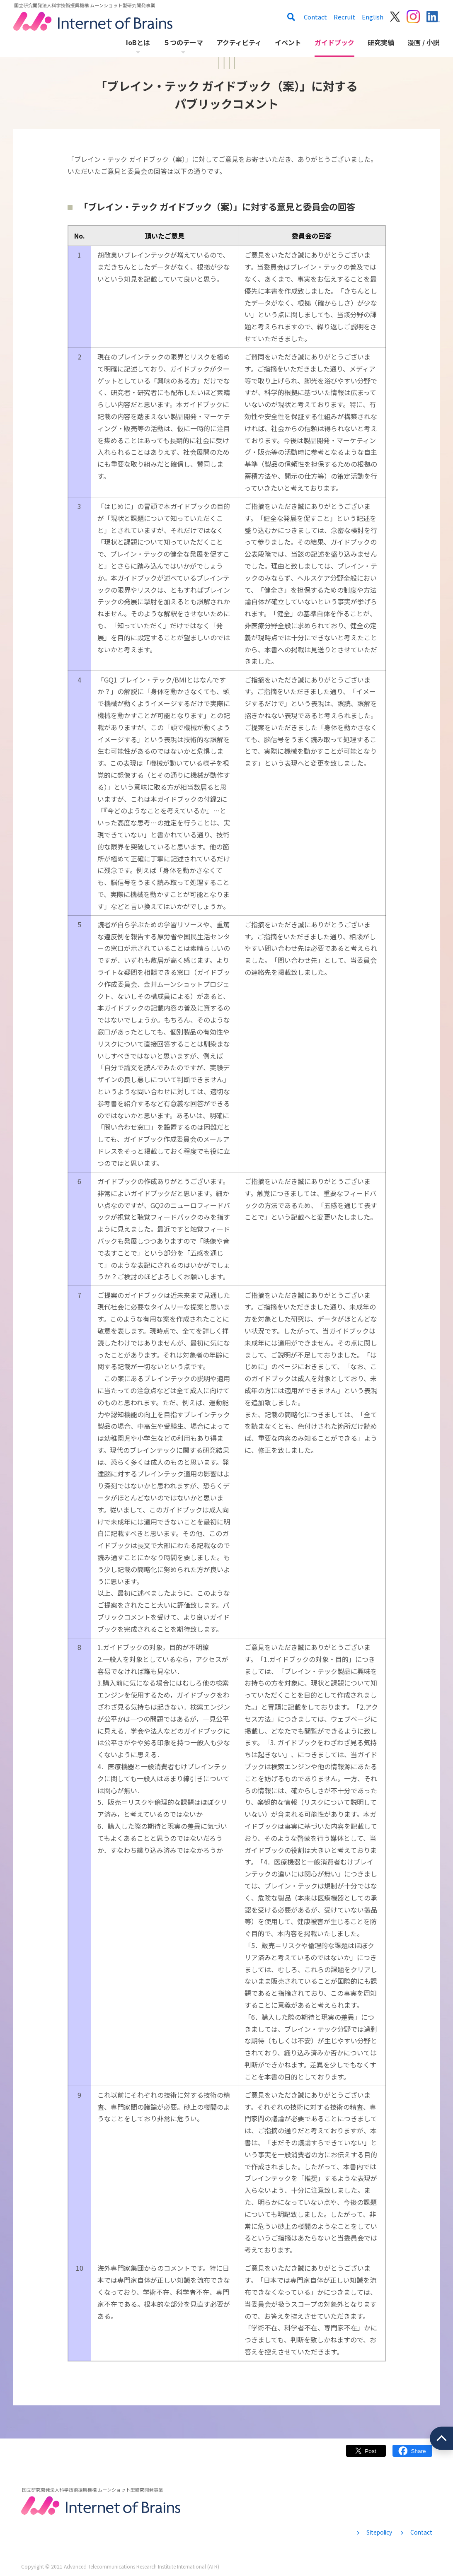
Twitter (366, 2455)
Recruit (344, 16)
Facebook (412, 2455)
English (372, 16)
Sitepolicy (379, 2532)
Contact (315, 16)
